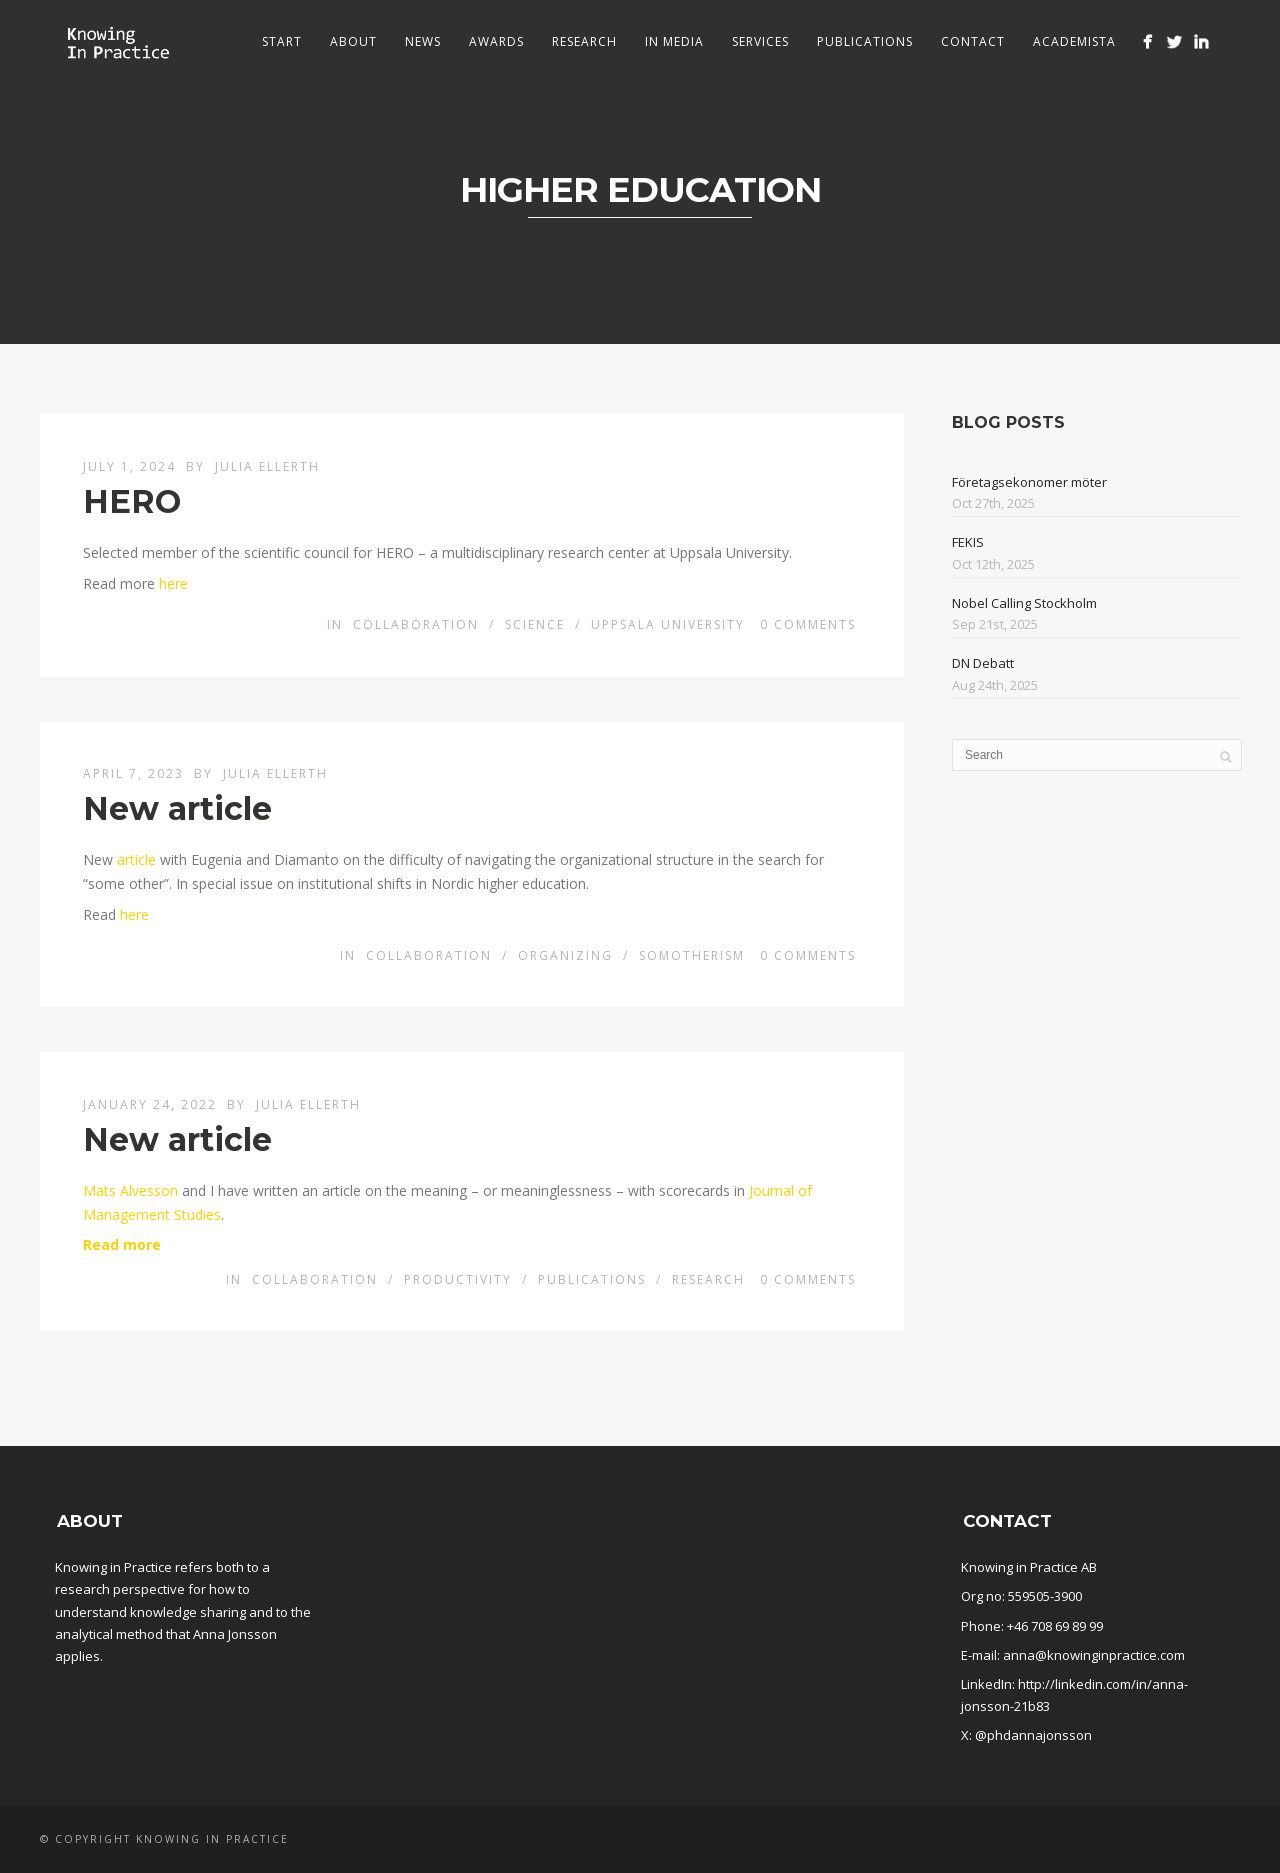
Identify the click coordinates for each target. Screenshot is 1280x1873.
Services (760, 41)
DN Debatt (983, 663)
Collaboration (416, 624)
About (353, 41)
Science (535, 624)
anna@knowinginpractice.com (1094, 1655)
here (173, 583)
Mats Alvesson (130, 1190)
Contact (973, 41)
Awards (496, 41)
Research (584, 41)
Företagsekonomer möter (1029, 482)
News (423, 41)
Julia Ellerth (267, 466)
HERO (132, 501)
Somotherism (692, 955)
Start (282, 41)
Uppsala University (668, 624)
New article (177, 808)
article (136, 859)
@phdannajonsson (1033, 1735)
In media (674, 41)
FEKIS (968, 542)
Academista (1074, 41)
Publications (865, 41)
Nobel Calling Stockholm (1024, 603)
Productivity (458, 1279)
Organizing (565, 955)
